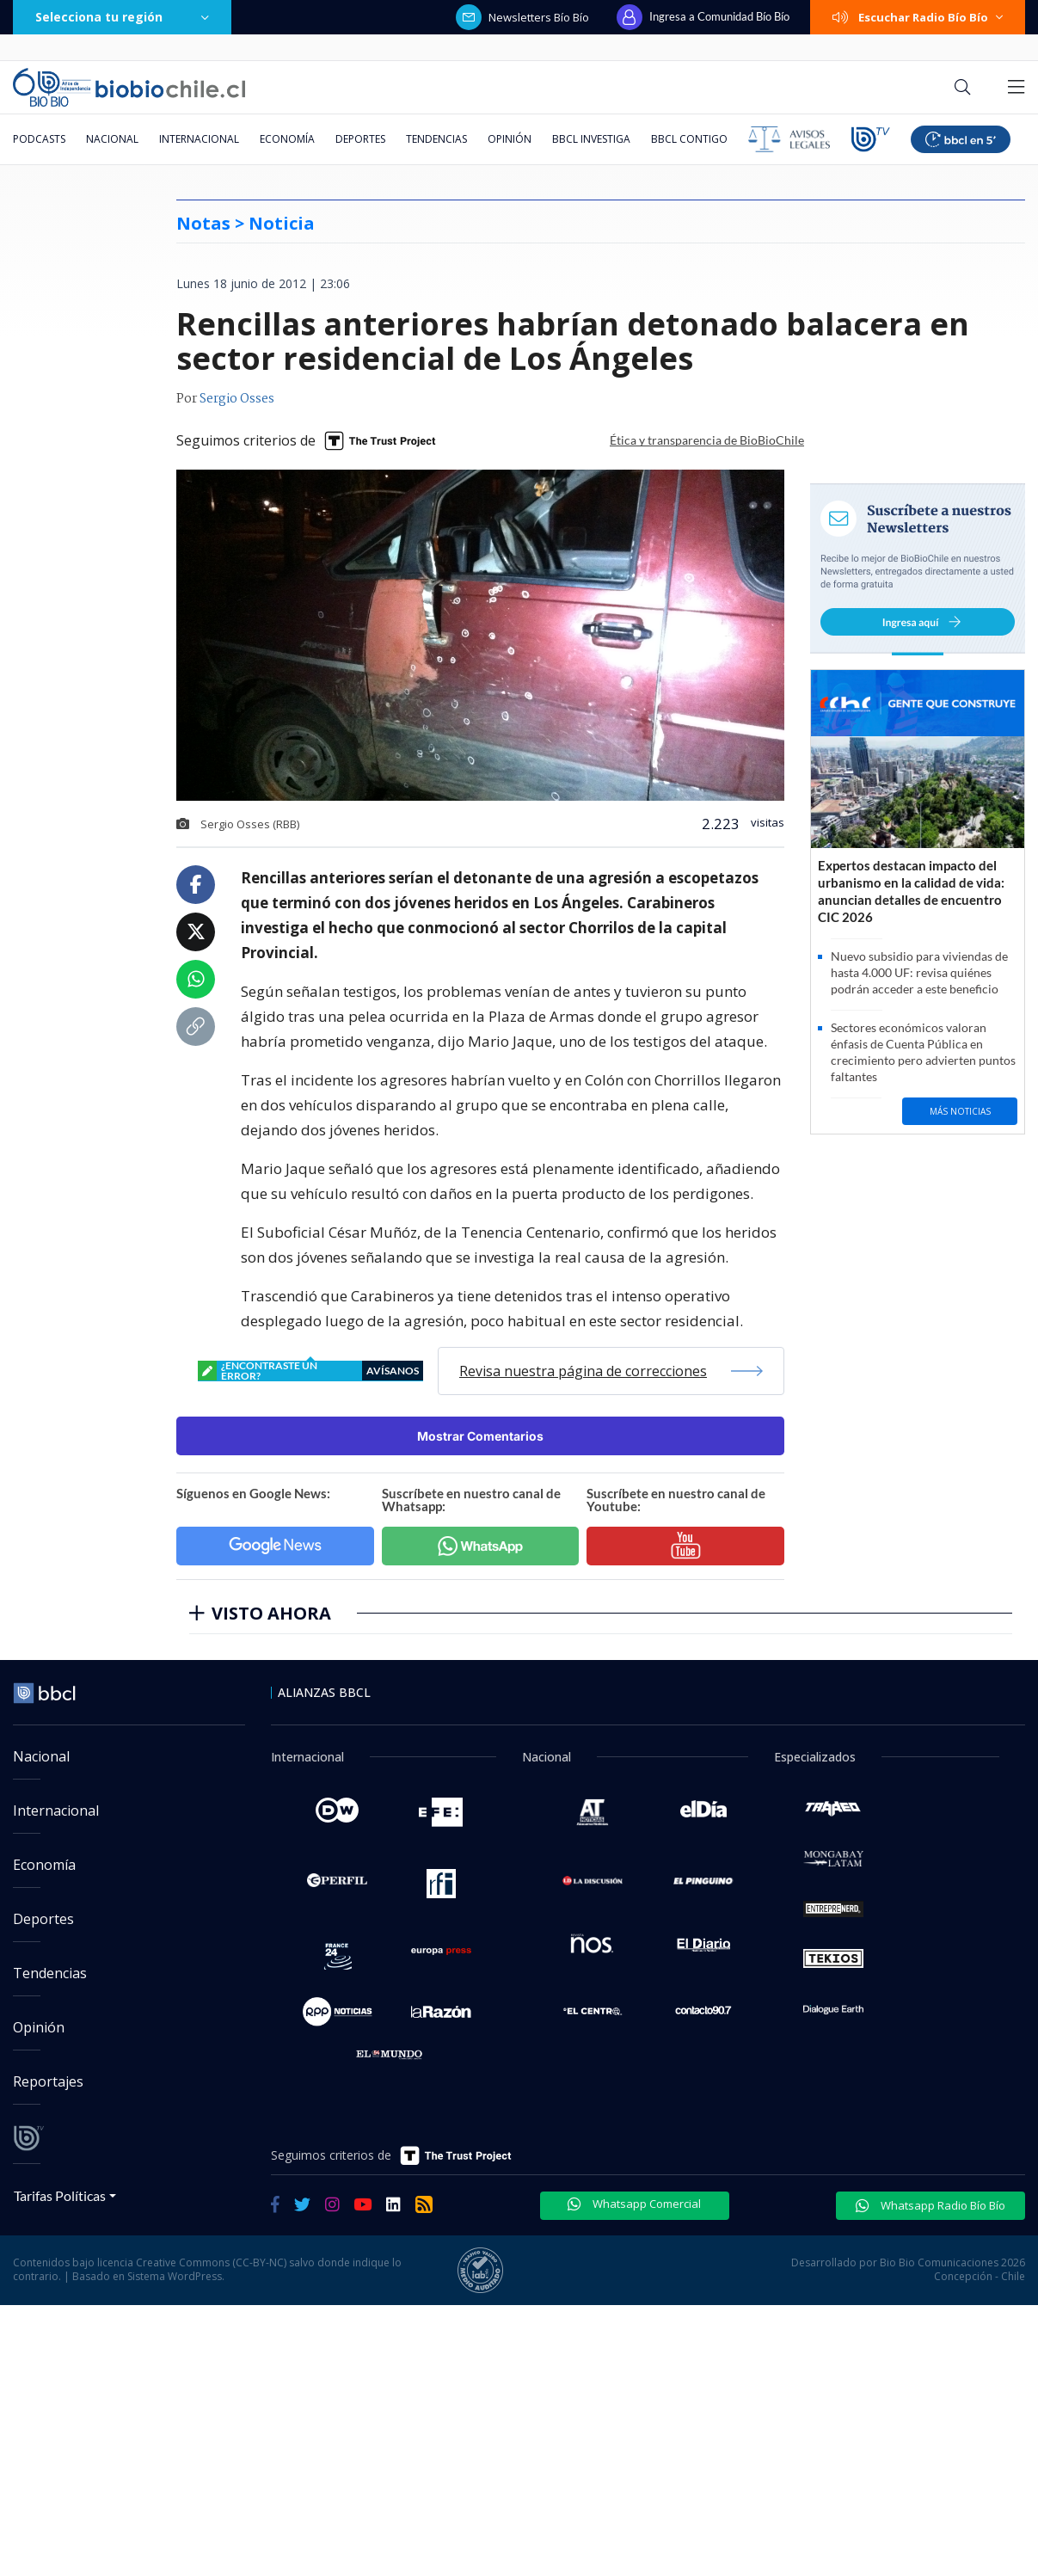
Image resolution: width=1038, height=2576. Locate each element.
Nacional (112, 139)
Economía (287, 139)
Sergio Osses (237, 399)
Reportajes (48, 2081)
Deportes (360, 139)
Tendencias (436, 139)
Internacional (199, 139)
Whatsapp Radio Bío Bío (930, 2205)
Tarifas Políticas (60, 2195)
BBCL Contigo (689, 139)
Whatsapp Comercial (634, 2203)
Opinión (509, 139)
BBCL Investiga (591, 139)
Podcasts (39, 139)
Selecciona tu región (122, 17)
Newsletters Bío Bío (522, 17)
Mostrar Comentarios (480, 1436)
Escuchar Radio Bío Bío (917, 17)
